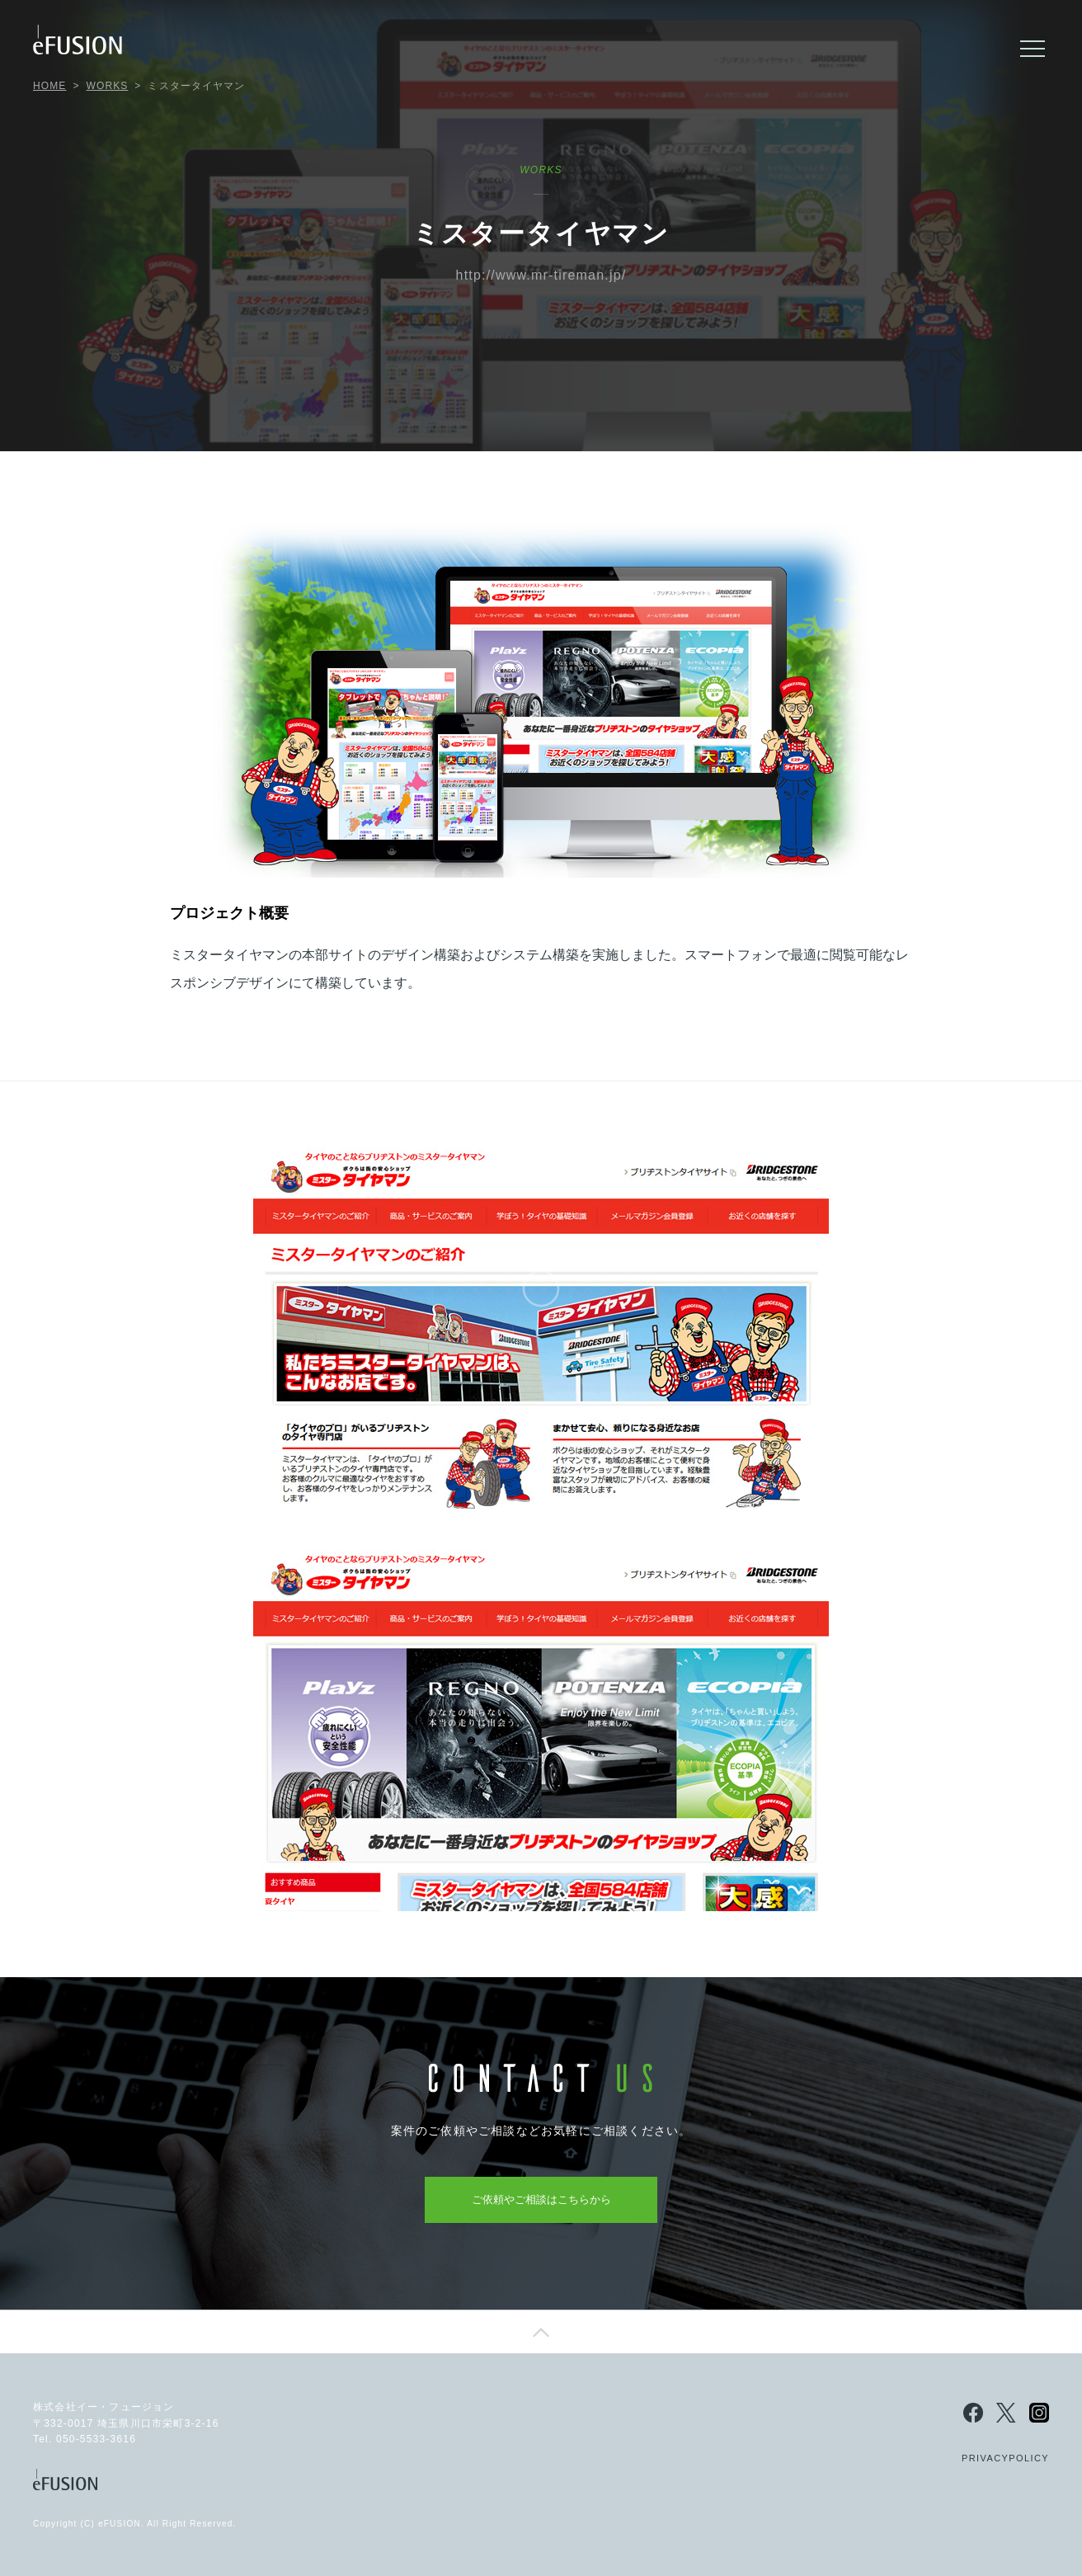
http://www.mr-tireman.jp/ (541, 275)
